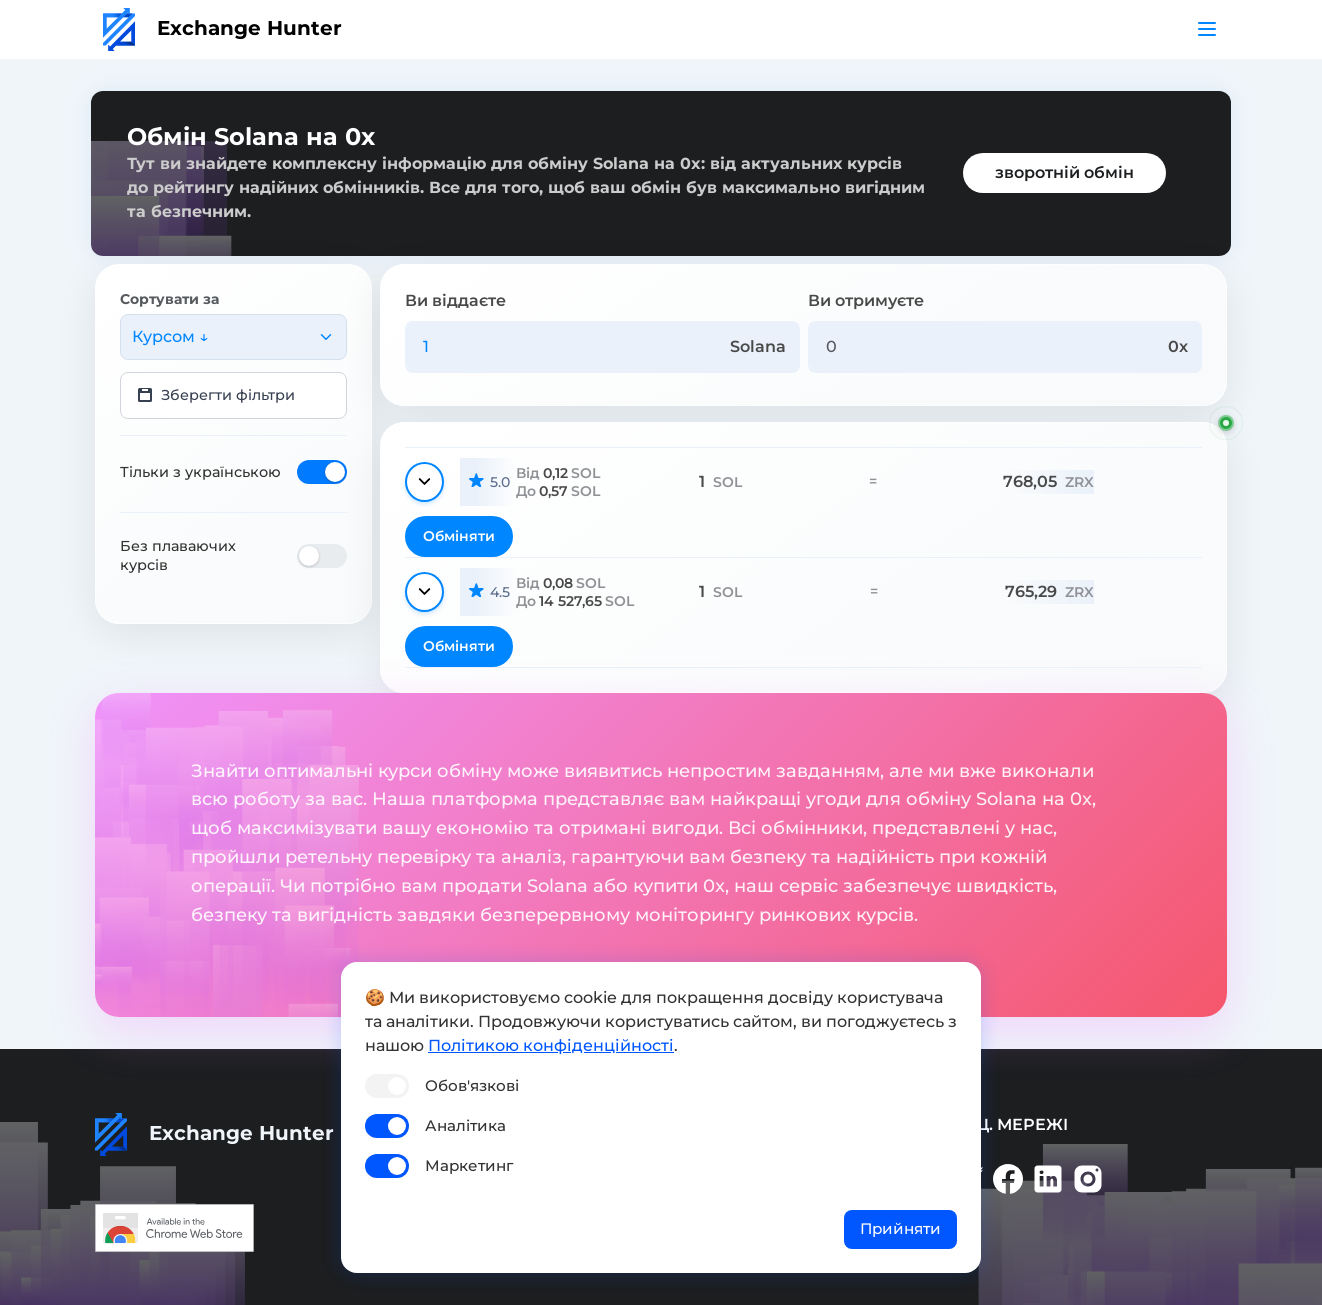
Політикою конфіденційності (551, 1045)
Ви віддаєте (455, 300)
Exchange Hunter (222, 28)
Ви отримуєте (866, 300)
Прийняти (900, 1228)
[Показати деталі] (424, 482)
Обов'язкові (472, 1085)
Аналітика (465, 1125)
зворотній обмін (1064, 172)
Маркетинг (469, 1165)
